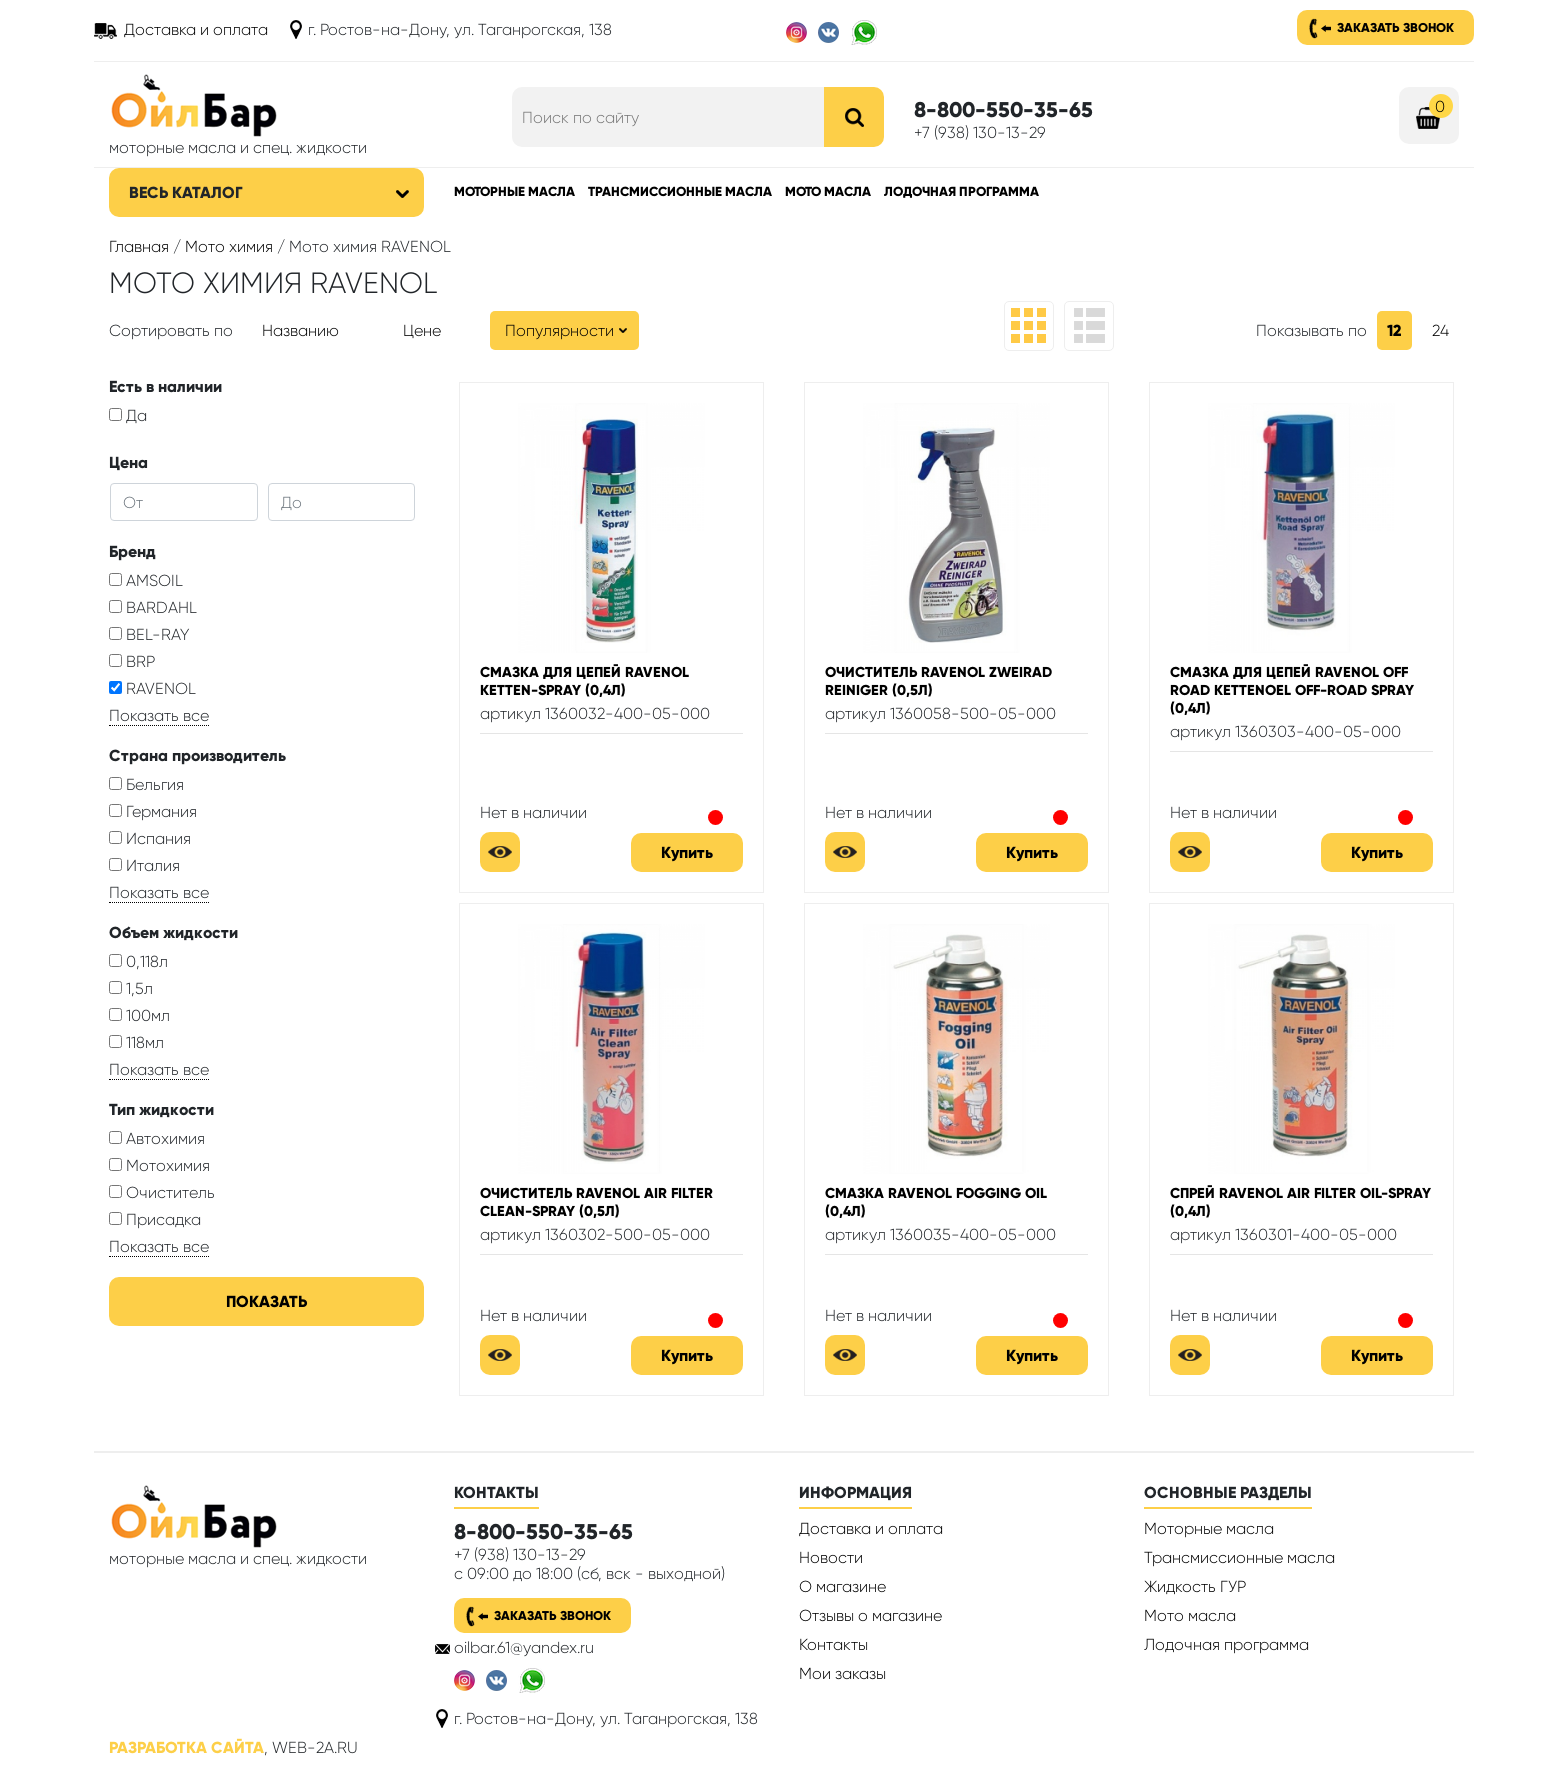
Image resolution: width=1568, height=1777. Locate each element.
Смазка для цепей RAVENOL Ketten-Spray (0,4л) (584, 681)
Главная (139, 246)
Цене (422, 330)
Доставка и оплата (196, 29)
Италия (144, 865)
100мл (139, 1015)
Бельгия (146, 784)
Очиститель (162, 1192)
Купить (687, 852)
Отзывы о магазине (870, 1615)
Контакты (833, 1644)
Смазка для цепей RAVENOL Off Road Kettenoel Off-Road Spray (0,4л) (1292, 690)
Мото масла (828, 191)
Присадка (155, 1219)
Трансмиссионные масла (680, 191)
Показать (266, 1301)
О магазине (842, 1586)
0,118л (138, 961)
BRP (132, 661)
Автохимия (157, 1138)
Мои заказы (842, 1673)
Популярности (559, 330)
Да (128, 415)
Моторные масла (514, 191)
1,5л (131, 988)
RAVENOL (152, 688)
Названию (300, 330)
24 (1440, 330)
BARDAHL (153, 607)
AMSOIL (146, 580)
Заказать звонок (1395, 27)
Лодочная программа (961, 191)
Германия (153, 811)
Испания (150, 838)
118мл (136, 1042)
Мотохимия (159, 1165)
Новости (831, 1557)
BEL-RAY (149, 634)
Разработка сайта (186, 1747)
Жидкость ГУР (1195, 1586)
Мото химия (229, 246)
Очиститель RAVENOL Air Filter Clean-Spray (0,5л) (596, 1202)
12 (1394, 330)
